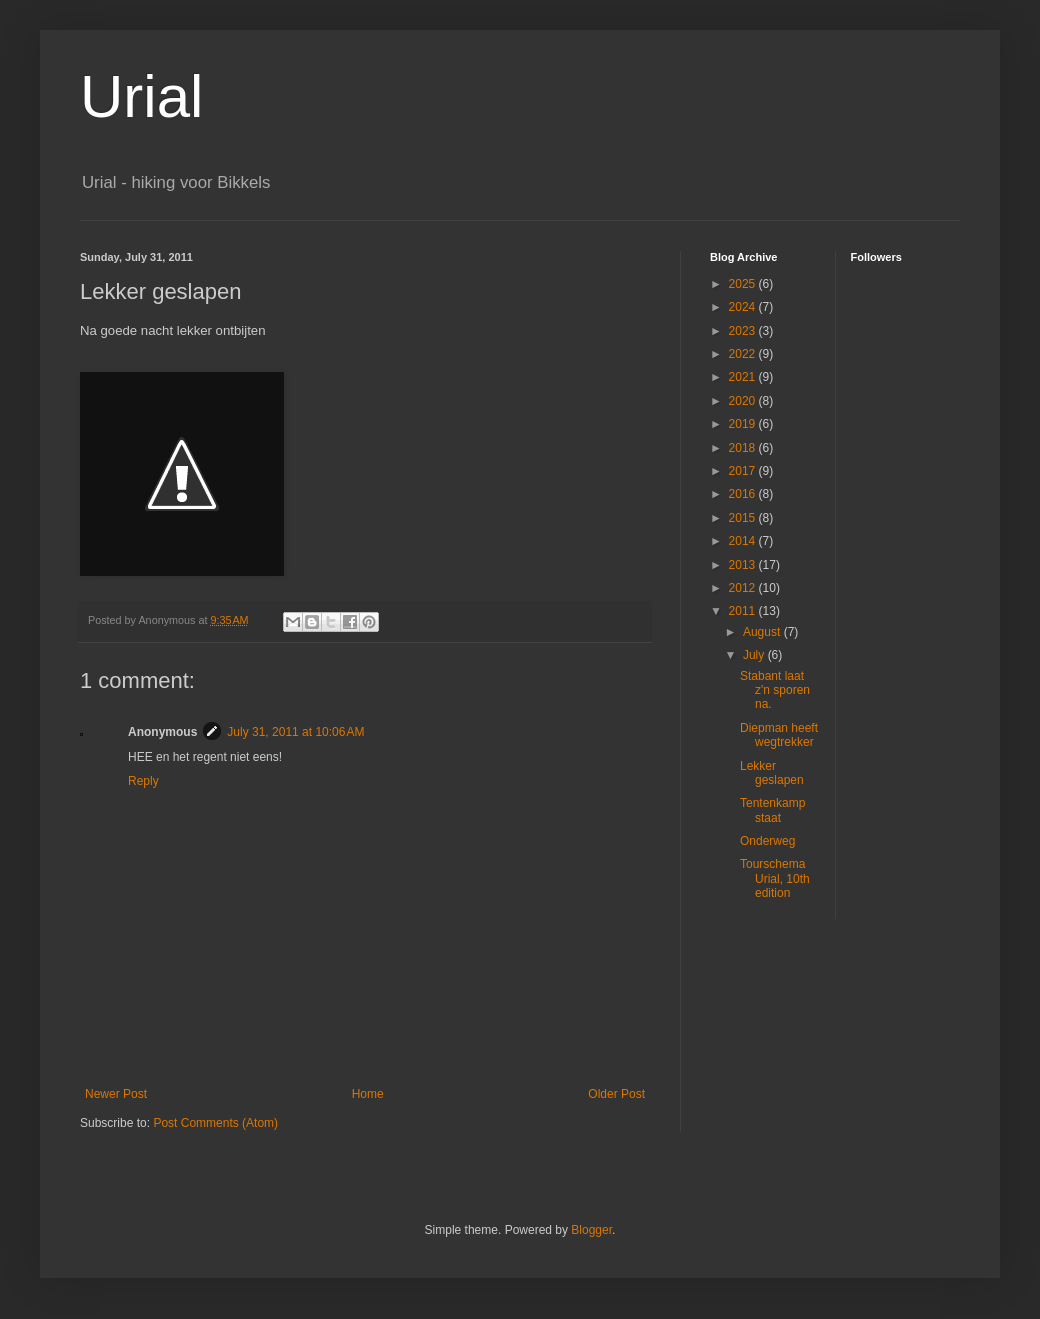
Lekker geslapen (772, 773)
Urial (141, 96)
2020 (744, 401)
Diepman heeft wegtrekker (779, 735)
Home (368, 1094)
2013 (744, 565)
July (755, 655)
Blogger (591, 1230)
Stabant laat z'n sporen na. (775, 690)
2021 (744, 377)
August (763, 632)
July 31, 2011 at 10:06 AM (295, 732)
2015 (744, 518)
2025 (744, 284)
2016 (744, 494)
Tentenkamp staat (772, 810)
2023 (744, 331)
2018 (744, 448)
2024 (744, 307)
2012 (744, 588)
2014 (744, 541)
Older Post (616, 1094)
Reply (143, 781)
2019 (744, 424)
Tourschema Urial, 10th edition (775, 878)
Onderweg (767, 841)
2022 (744, 354)
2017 (744, 471)
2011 (744, 611)
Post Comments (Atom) (215, 1123)
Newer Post (116, 1094)
